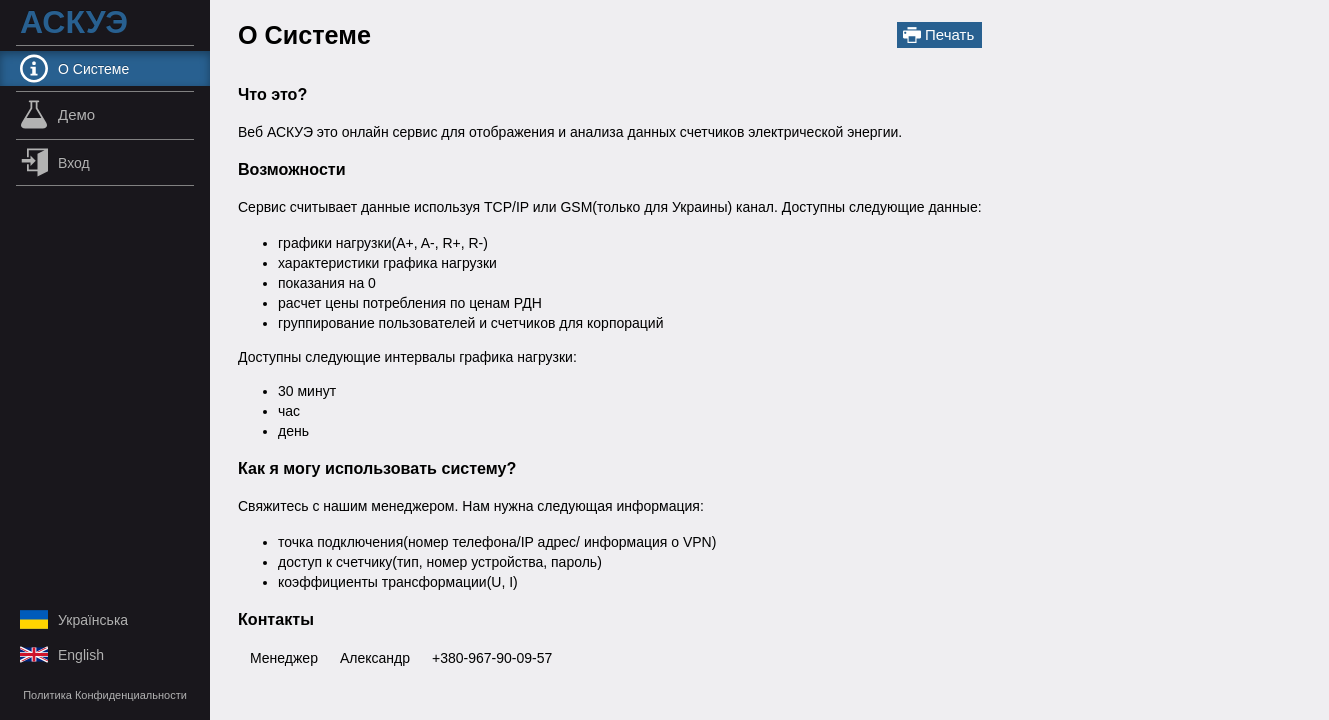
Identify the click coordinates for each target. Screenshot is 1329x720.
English (62, 654)
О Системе (74, 68)
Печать (939, 35)
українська (74, 619)
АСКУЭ (74, 22)
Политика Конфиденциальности (105, 695)
